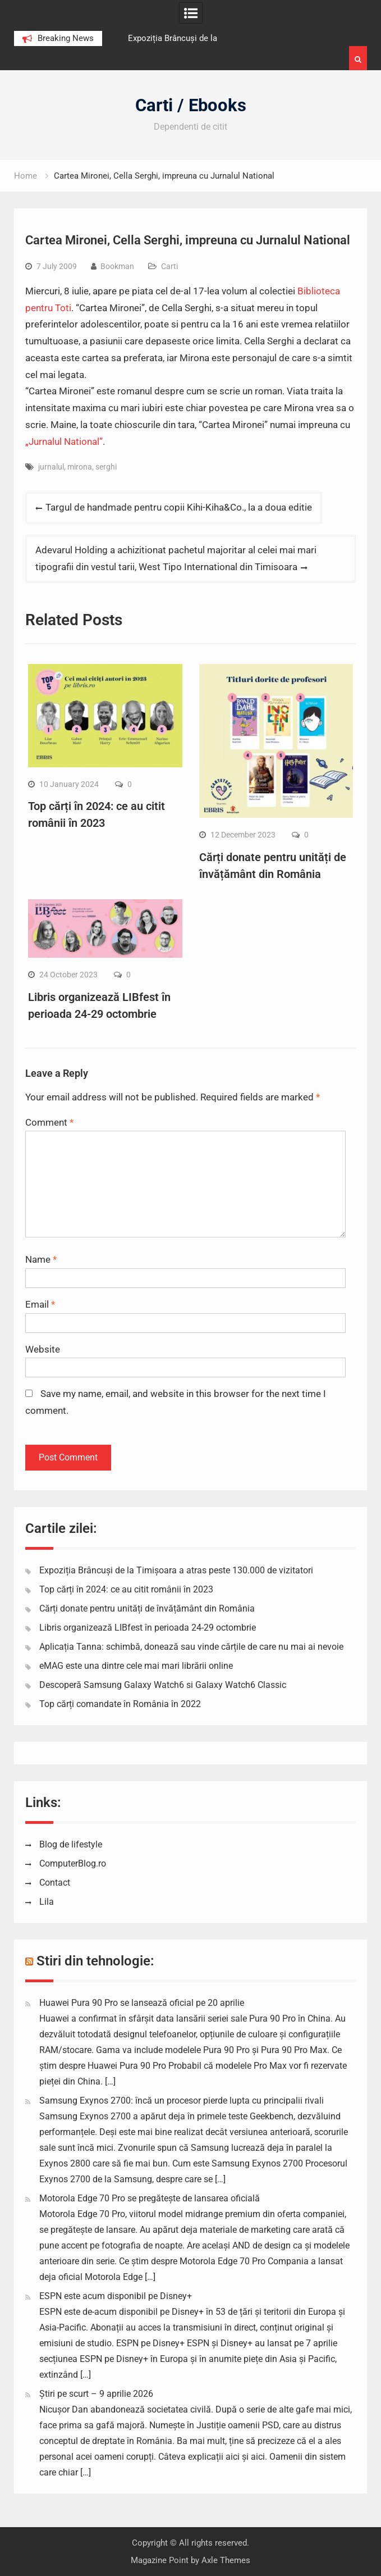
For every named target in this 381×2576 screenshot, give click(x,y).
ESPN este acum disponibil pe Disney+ (115, 2296)
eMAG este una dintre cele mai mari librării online (136, 1665)
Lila (46, 1901)
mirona (79, 466)
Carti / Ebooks (190, 105)
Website (42, 1349)
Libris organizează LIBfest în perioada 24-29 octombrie (147, 1627)
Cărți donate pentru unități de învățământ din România (147, 1608)
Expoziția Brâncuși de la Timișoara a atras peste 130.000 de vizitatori (176, 1570)
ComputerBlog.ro (72, 1863)
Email (40, 1304)
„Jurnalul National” (64, 441)
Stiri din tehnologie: (95, 1961)
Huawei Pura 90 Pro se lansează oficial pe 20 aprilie (141, 2002)
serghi (106, 466)
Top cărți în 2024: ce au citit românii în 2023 (126, 1589)
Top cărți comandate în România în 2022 (120, 1704)
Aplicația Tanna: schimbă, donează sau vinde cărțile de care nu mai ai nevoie (191, 1646)
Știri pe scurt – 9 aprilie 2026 (96, 2393)
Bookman (117, 266)
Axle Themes (225, 2560)
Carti (169, 266)
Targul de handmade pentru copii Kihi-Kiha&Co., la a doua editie (178, 507)
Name (41, 1259)
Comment (49, 1122)
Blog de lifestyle (70, 1844)
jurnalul (51, 466)
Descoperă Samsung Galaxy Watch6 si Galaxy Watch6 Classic (162, 1685)
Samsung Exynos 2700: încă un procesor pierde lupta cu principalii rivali (181, 2100)
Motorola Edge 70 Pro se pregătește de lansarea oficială (149, 2198)
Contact (54, 1882)
